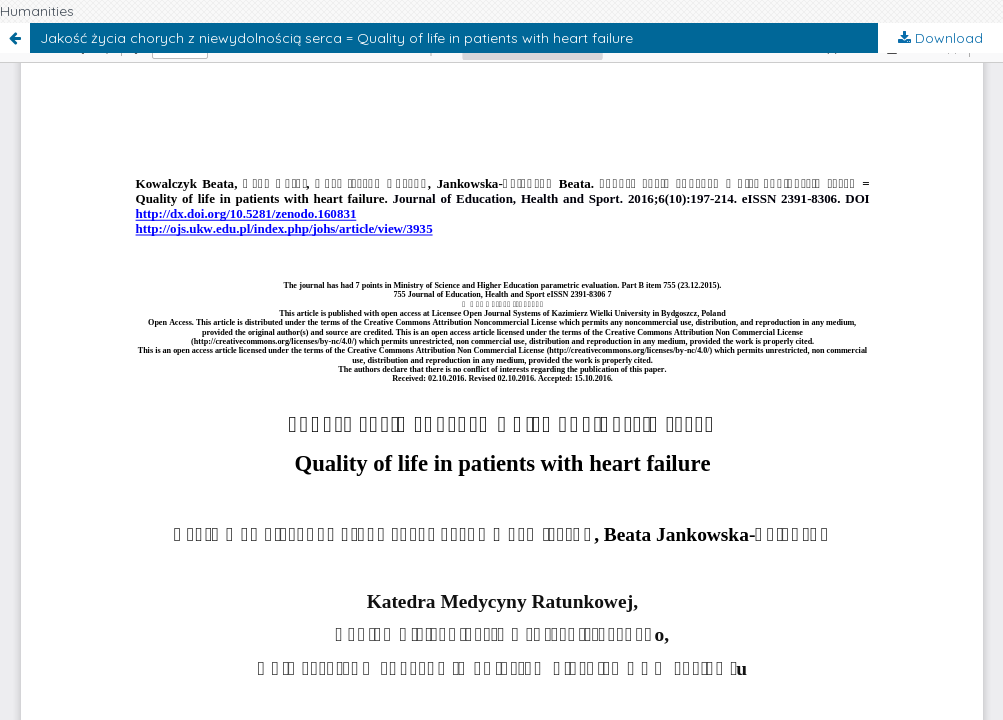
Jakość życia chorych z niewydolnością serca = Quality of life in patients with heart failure (336, 38)
